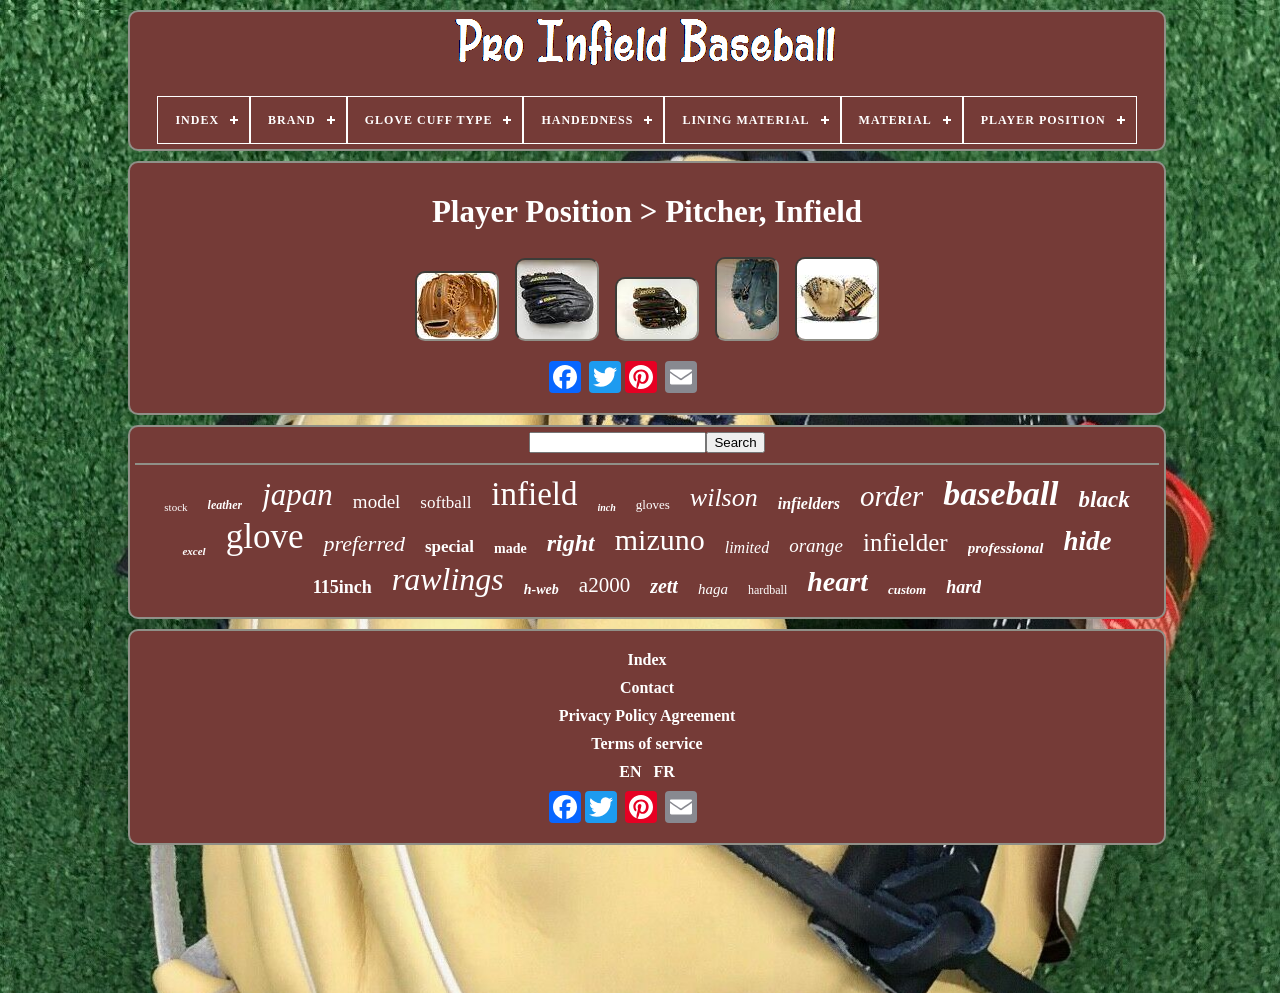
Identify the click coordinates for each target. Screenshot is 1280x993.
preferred (363, 543)
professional (1006, 548)
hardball (767, 590)
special (449, 546)
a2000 (604, 585)
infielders (809, 503)
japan (297, 494)
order (891, 496)
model (377, 501)
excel (193, 551)
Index (646, 659)
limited (747, 547)
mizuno (660, 539)
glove (265, 536)
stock (175, 507)
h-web (541, 589)
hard (963, 587)
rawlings (448, 579)
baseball (1000, 493)
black (1104, 499)
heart (837, 581)
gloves (653, 504)
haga (713, 589)
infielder (905, 542)
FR (663, 771)
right (571, 543)
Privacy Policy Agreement (647, 715)
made (510, 548)
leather (225, 505)
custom (907, 589)
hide (1088, 541)
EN (630, 771)
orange (816, 545)
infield (534, 494)
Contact (647, 687)
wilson (724, 497)
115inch (342, 587)
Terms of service (646, 743)
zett (664, 586)
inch (607, 507)
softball (445, 502)
